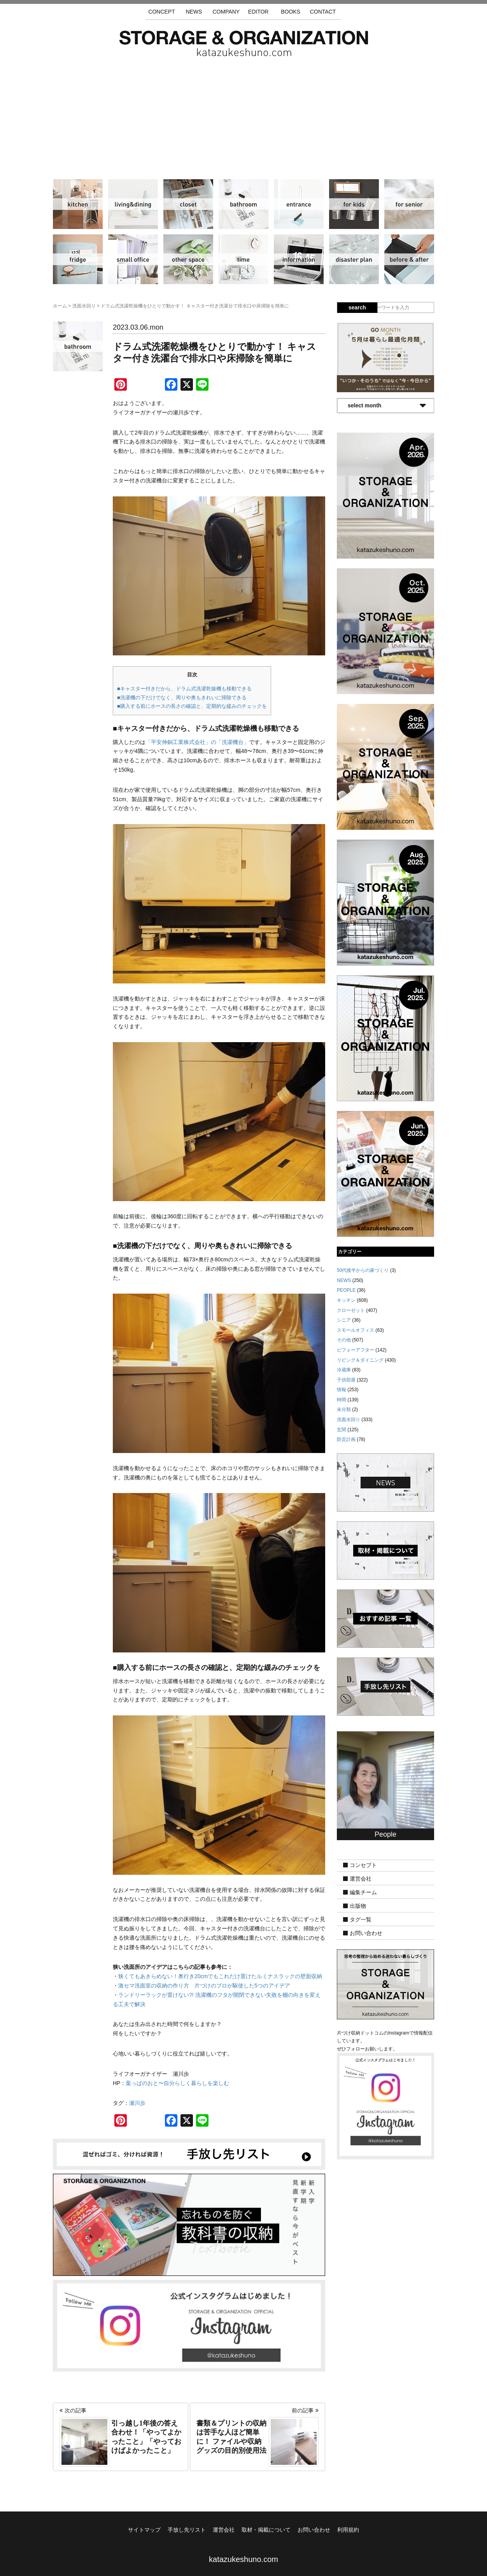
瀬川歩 (137, 2103)
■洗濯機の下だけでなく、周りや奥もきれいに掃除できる (182, 697)
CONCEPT (161, 12)
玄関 (299, 204)
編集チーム (363, 1892)
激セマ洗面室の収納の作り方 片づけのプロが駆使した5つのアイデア (204, 1985)
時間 (243, 259)
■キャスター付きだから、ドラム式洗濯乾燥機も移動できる (184, 689)
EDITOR (258, 12)
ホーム (60, 306)
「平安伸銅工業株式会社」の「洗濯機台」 (197, 742)
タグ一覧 (360, 1919)
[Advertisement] (243, 114)
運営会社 (360, 1879)
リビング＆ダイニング (133, 204)
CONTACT (323, 12)
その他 (188, 259)
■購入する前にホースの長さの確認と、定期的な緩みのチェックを (192, 706)
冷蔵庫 (78, 259)
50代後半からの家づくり (363, 1270)
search (357, 307)
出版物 (358, 1906)
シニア (409, 204)
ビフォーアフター (409, 259)
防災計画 (354, 259)
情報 (299, 259)
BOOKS (290, 12)
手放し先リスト (187, 2530)
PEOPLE (346, 1290)
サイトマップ (144, 2530)
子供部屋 (354, 204)
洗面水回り (243, 204)
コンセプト (363, 1865)
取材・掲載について (266, 2530)
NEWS (194, 12)
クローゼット (188, 204)
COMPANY (226, 12)
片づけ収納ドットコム (243, 43)
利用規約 (348, 2530)
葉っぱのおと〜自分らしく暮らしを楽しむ (177, 2083)
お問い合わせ (366, 1933)
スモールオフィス (133, 259)
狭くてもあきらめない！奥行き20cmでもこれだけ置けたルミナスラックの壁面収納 (220, 1976)
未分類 (344, 1409)
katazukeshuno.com (243, 2559)
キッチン (78, 204)
